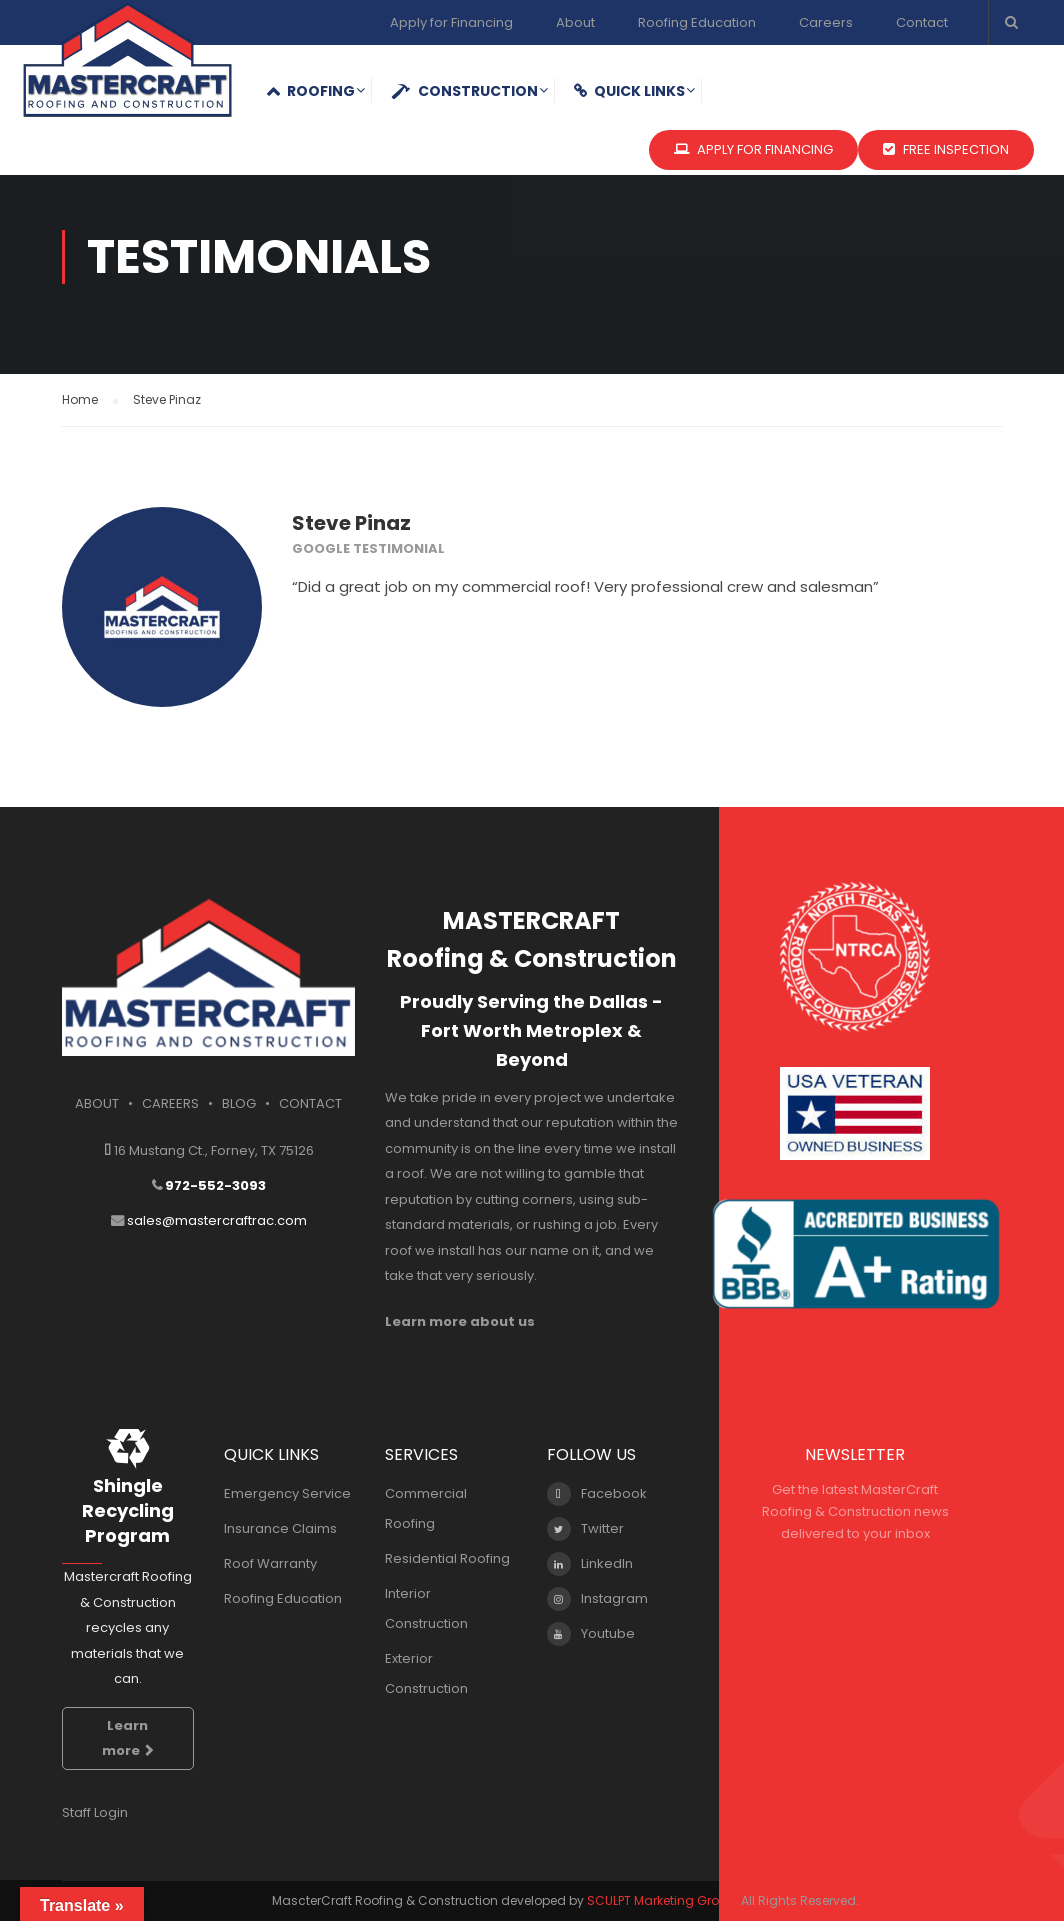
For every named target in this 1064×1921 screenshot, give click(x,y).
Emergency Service (287, 1493)
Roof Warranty (270, 1563)
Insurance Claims (280, 1528)
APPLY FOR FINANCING (753, 149)
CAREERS (170, 1103)
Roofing (310, 91)
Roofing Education (697, 22)
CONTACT (310, 1103)
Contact (922, 22)
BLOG (239, 1103)
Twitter (585, 1529)
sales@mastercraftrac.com (217, 1220)
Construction (464, 91)
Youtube (591, 1634)
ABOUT (97, 1103)
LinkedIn (590, 1564)
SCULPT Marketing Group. (662, 1900)
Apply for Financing (451, 22)
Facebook (597, 1494)
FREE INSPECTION (946, 149)
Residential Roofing (447, 1558)
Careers (826, 22)
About (575, 22)
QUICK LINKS (629, 91)
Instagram (597, 1599)
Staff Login (95, 1812)
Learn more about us (460, 1321)
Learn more (128, 1738)
